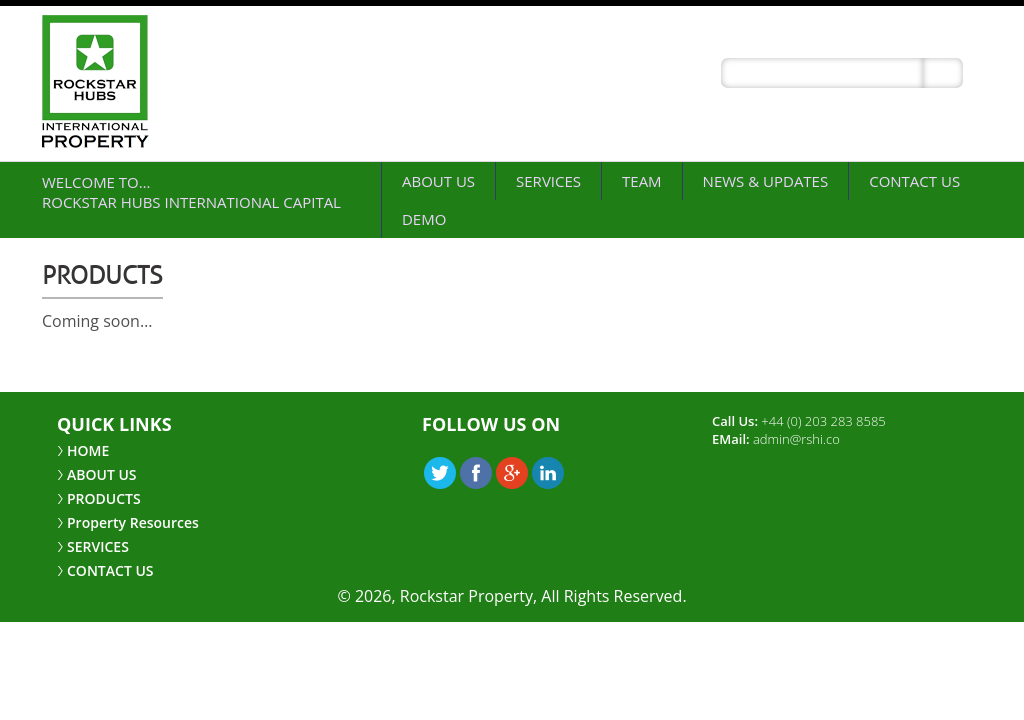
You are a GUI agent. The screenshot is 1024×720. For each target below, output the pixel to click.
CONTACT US (914, 181)
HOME (88, 450)
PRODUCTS (104, 498)
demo (424, 219)
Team (642, 181)
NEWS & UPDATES (766, 181)
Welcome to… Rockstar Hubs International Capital (191, 192)
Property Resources (133, 522)
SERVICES (548, 181)
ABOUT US (438, 181)
